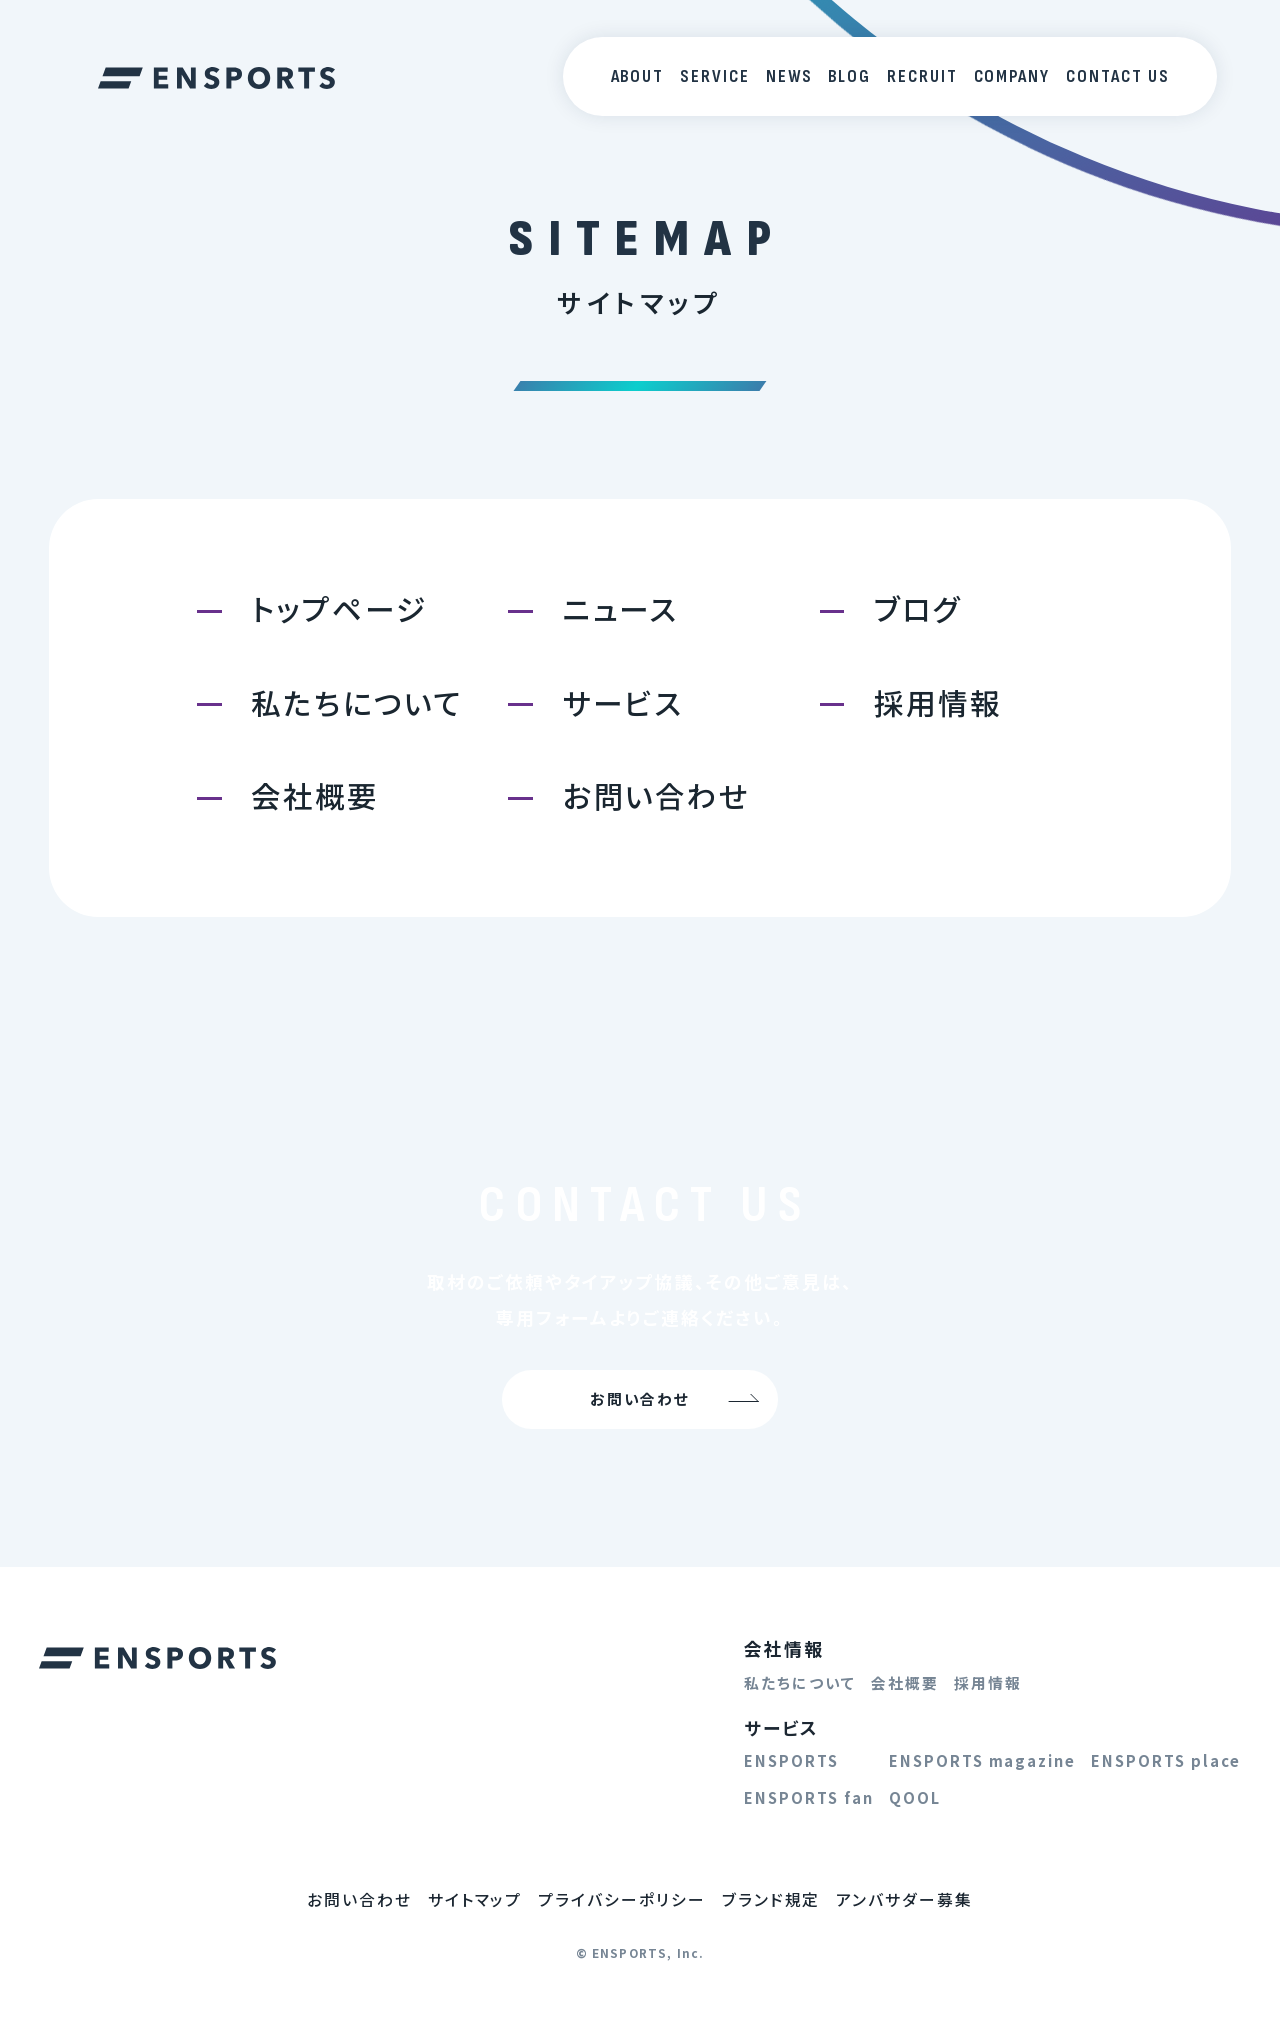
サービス (623, 702)
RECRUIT (922, 76)
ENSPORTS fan (809, 1797)
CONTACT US (1118, 76)
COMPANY (1012, 76)
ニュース (621, 608)
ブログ (918, 608)
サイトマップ (475, 1899)
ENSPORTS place (1166, 1760)
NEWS (789, 76)
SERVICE (715, 76)
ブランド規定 (771, 1899)
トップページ (339, 608)
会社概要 (315, 795)
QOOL (915, 1797)
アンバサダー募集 (904, 1899)
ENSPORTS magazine (982, 1760)
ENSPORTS (791, 1760)
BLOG (849, 76)
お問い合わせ (657, 795)
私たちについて (357, 702)
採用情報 (938, 702)
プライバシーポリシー (622, 1899)
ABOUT (638, 76)
